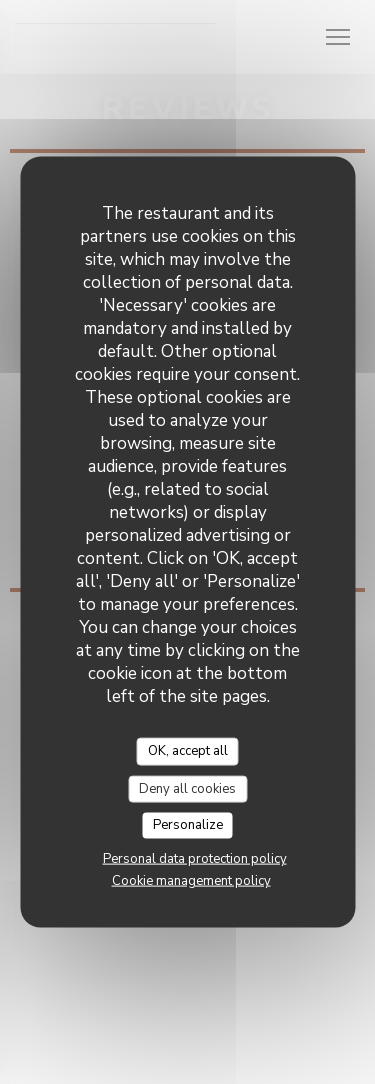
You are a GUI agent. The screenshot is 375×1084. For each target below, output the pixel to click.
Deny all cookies (187, 788)
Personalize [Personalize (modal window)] (188, 825)
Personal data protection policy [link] (195, 858)
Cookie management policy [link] (191, 880)
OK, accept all (188, 751)
